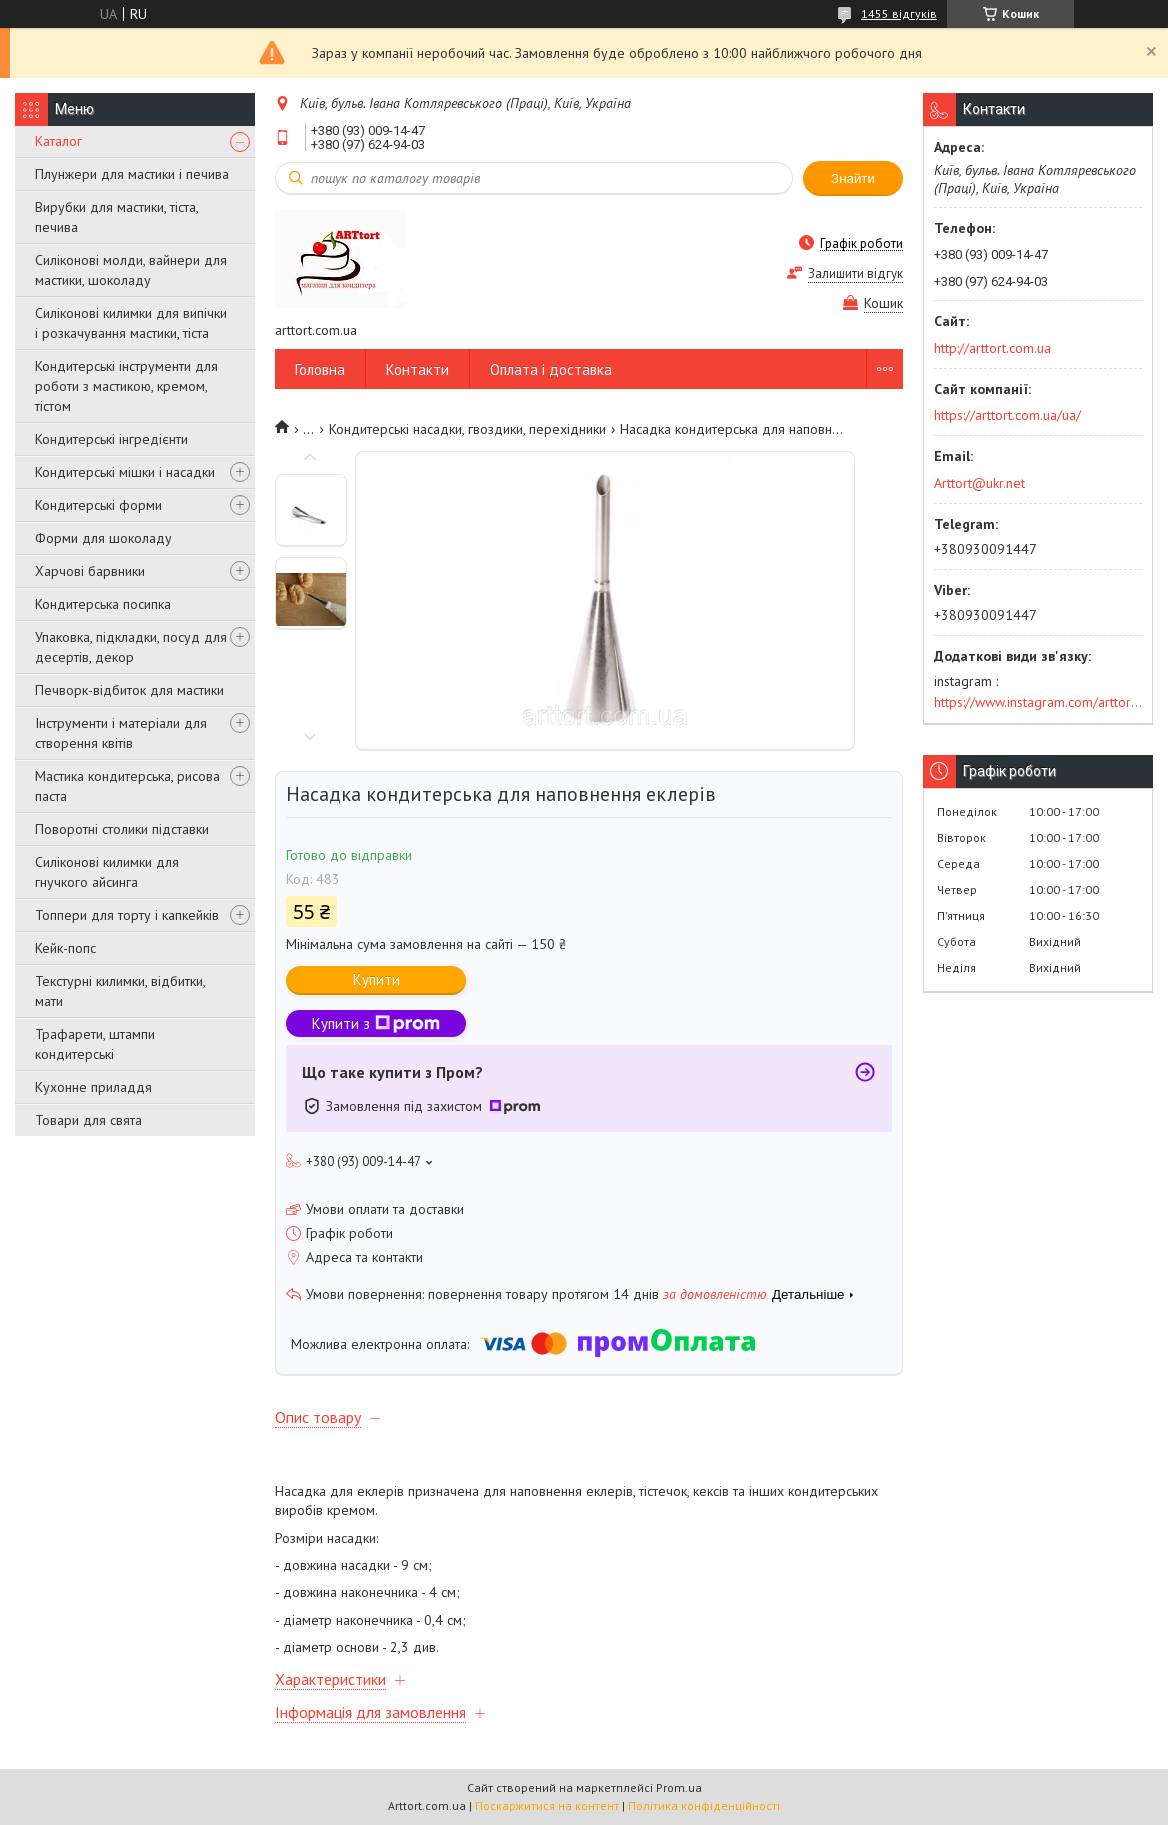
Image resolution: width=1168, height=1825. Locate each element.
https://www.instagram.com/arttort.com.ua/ (1038, 702)
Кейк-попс (65, 948)
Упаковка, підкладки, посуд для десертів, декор (131, 647)
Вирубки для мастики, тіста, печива (116, 217)
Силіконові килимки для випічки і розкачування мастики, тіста (131, 323)
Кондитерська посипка (103, 604)
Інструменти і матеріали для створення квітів (121, 733)
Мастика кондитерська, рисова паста (127, 786)
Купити (376, 979)
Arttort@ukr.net (979, 483)
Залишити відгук (855, 273)
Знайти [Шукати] (853, 178)
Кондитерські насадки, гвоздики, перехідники (467, 429)
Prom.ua (679, 1787)
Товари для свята (88, 1120)
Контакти (417, 369)
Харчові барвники (90, 571)
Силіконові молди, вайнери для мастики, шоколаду (131, 270)
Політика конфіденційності (704, 1805)
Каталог (58, 141)
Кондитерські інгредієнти (111, 439)
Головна (320, 369)
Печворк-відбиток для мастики (129, 690)
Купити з (376, 1023)
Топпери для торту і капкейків (127, 915)
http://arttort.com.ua (992, 348)
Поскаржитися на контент (547, 1805)
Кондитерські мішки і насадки (125, 472)
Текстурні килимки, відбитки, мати (120, 991)
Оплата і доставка (551, 369)
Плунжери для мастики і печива (132, 174)
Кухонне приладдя (93, 1087)
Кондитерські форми (98, 505)
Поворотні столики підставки (122, 829)
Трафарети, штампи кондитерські (95, 1044)
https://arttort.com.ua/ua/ (1007, 415)
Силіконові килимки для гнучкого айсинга (107, 872)
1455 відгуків (899, 13)
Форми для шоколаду (103, 538)
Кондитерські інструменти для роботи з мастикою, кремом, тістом (126, 386)
